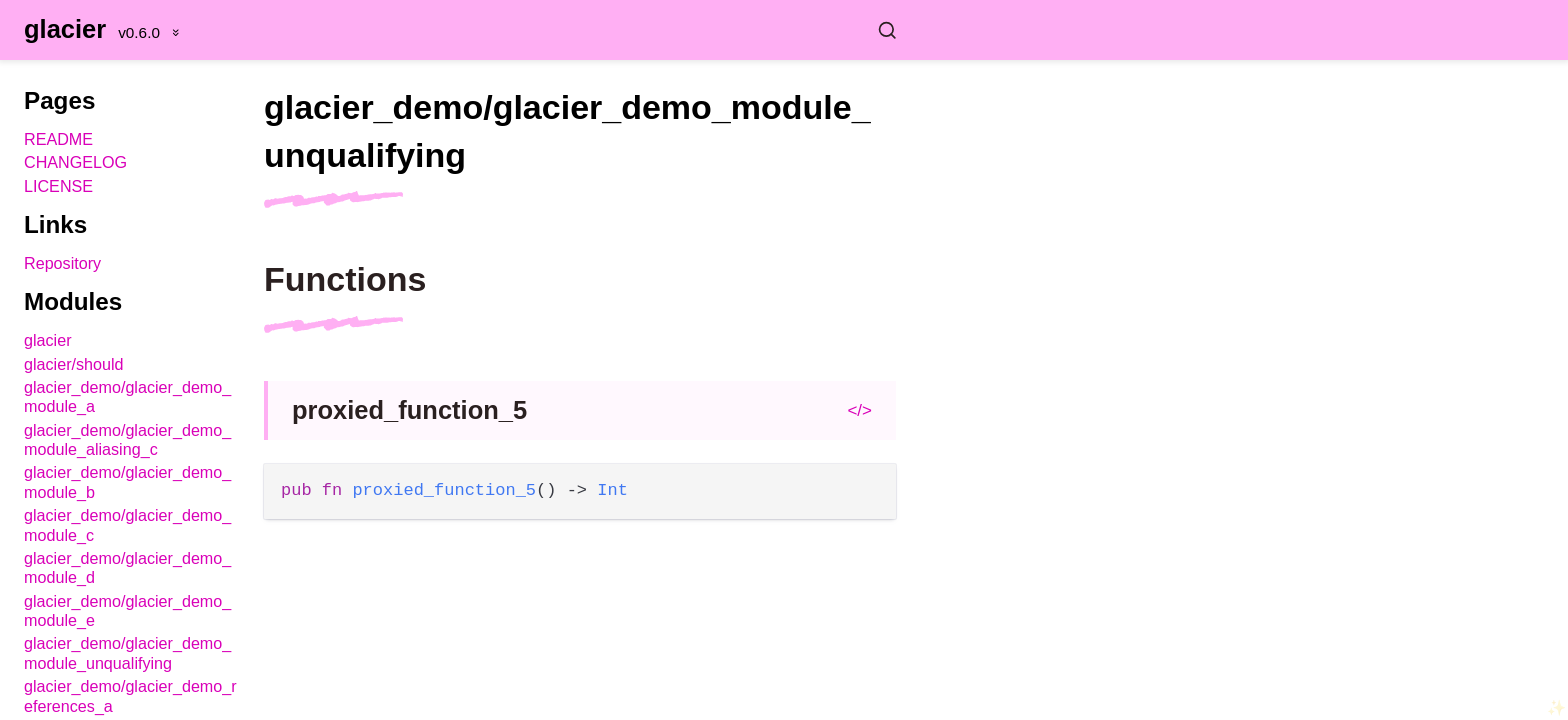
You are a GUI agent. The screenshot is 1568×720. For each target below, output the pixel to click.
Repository (62, 263)
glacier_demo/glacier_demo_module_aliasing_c (127, 439)
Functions (345, 279)
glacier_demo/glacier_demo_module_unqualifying (127, 652)
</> (859, 410)
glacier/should (74, 364)
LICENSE (58, 186)
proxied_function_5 (409, 410)
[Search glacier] (592, 30)
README (58, 139)
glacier (65, 29)
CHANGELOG (75, 162)
